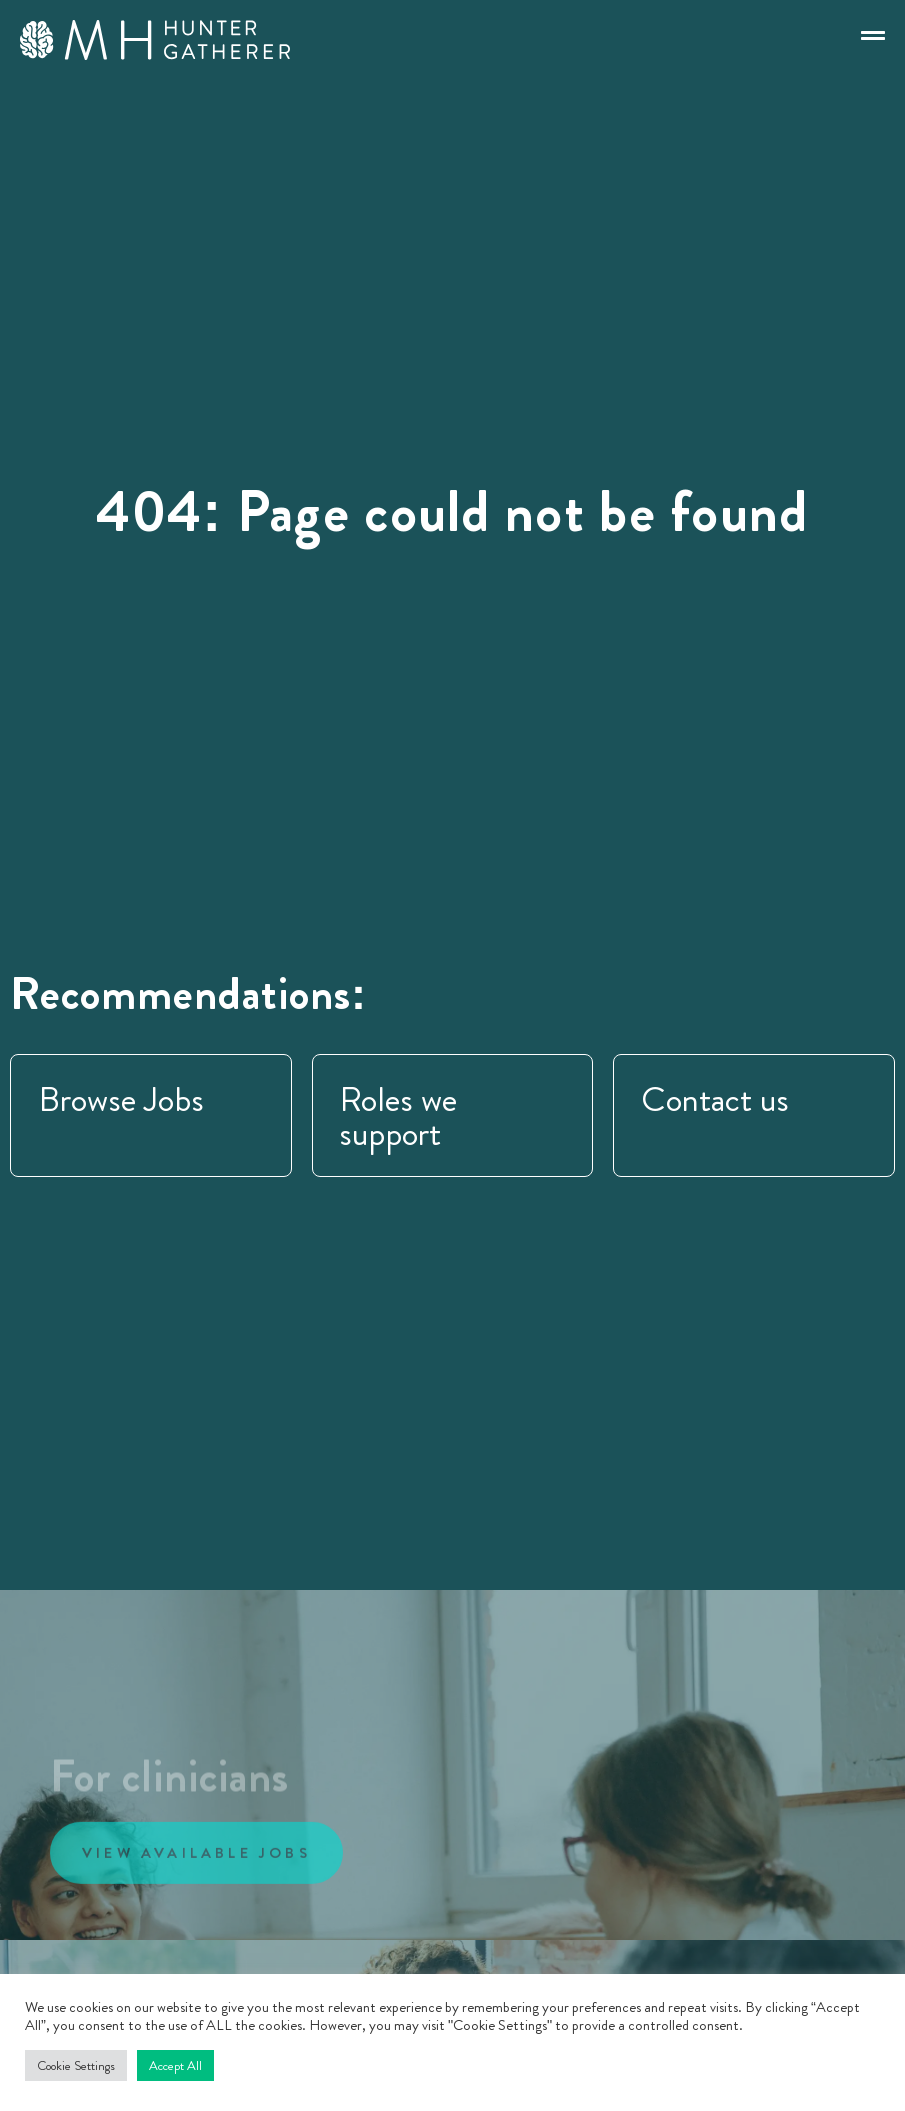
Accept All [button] (175, 2065)
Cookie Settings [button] (76, 2065)
